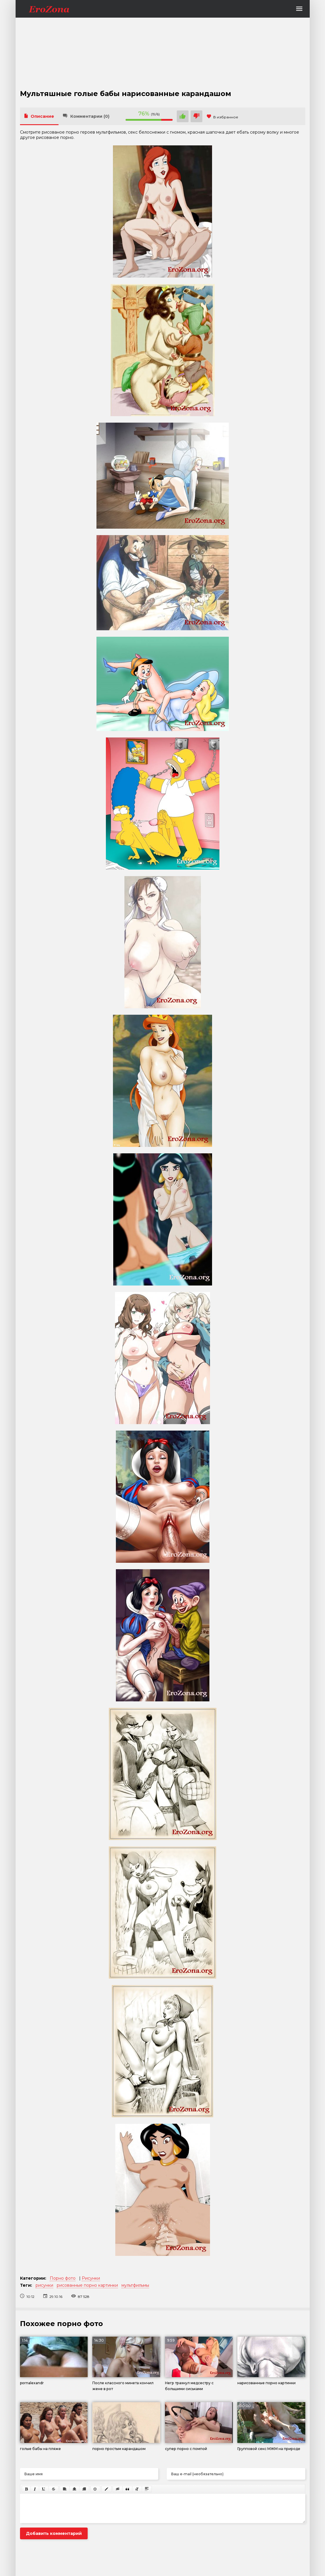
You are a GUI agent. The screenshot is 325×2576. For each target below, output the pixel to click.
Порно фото (63, 2278)
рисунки (44, 2285)
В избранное (222, 117)
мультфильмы (135, 2285)
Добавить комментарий (54, 2533)
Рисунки (91, 2278)
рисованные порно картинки (87, 2285)
